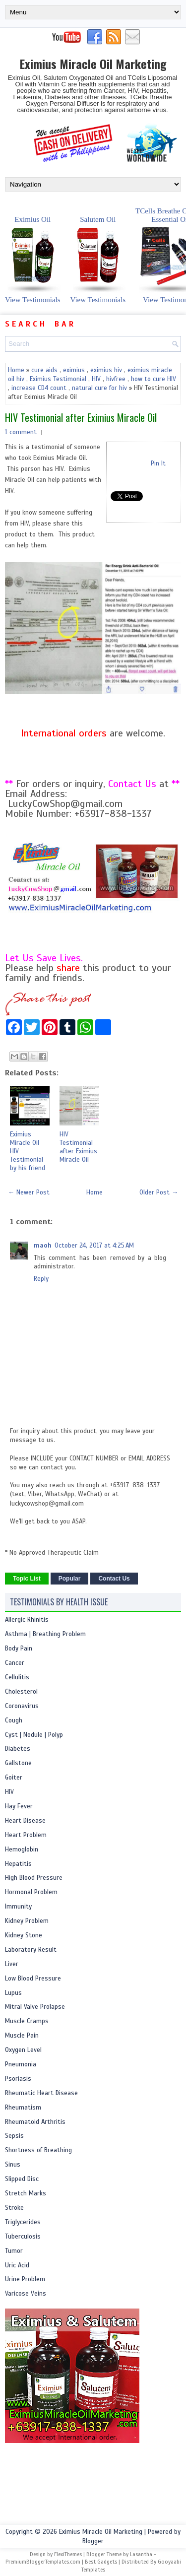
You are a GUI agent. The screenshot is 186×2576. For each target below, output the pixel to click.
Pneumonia (20, 2064)
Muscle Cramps (27, 2021)
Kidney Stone (23, 1935)
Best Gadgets (101, 2561)
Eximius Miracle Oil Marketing (93, 63)
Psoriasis (18, 2079)
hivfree (115, 379)
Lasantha (141, 2554)
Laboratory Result (31, 1950)
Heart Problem (26, 1835)
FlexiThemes (68, 2554)
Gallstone (18, 1763)
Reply (41, 1279)
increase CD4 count (38, 388)
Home (16, 370)
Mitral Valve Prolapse (35, 2007)
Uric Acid (17, 2265)
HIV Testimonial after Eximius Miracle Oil (81, 417)
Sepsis (14, 2136)
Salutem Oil (98, 254)
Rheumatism (23, 2108)
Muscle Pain (22, 2036)
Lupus (13, 1993)
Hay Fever (19, 1806)
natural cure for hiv (99, 388)
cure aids (44, 370)
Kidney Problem (27, 1921)
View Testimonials (33, 300)
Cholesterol (21, 1692)
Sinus (12, 2165)
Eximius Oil (33, 254)
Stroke (14, 2208)
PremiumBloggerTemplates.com (42, 2561)
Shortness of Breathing (38, 2150)
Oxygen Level (23, 2050)
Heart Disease (25, 1821)
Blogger (93, 2541)
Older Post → (158, 1192)
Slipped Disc (22, 2179)
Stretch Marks (25, 2193)
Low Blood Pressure (33, 1978)
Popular (70, 1578)
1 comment (21, 432)
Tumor (14, 2251)
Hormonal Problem (31, 1892)
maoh (43, 1246)
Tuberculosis (23, 2237)
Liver (11, 1964)
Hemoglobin (21, 1849)
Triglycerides (23, 2222)
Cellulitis (17, 1677)
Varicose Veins (25, 2294)
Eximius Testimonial (58, 379)
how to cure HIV (153, 379)
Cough (13, 1720)
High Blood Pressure (33, 1878)
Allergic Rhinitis (27, 1620)
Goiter (13, 1778)
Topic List (27, 1578)
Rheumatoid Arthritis (35, 2122)
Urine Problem (25, 2279)
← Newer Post (29, 1192)
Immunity (18, 1907)
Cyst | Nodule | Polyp (34, 1735)
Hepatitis (18, 1864)
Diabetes (17, 1749)
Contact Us (113, 1578)
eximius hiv (106, 370)
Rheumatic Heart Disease (41, 2093)
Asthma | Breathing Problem (45, 1634)
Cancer (14, 1663)
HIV (96, 379)
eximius (74, 370)
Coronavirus (22, 1706)
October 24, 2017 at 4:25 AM (94, 1246)
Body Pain (18, 1648)
